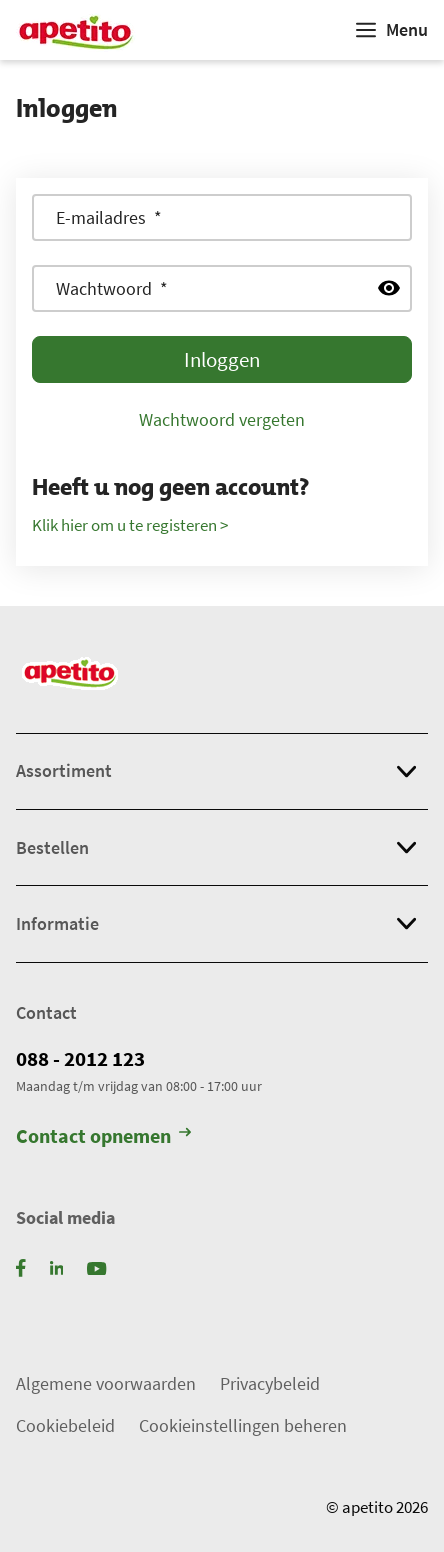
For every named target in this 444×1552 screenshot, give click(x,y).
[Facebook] (21, 1266)
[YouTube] (96, 1266)
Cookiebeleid (65, 1425)
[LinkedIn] (57, 1266)
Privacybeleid (270, 1383)
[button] (222, 771)
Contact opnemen (103, 1137)
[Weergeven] (392, 30)
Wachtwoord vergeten (222, 419)
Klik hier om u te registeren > (130, 525)
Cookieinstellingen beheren (243, 1425)
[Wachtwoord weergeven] (389, 288)
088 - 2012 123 (80, 1059)
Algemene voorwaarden (106, 1383)
